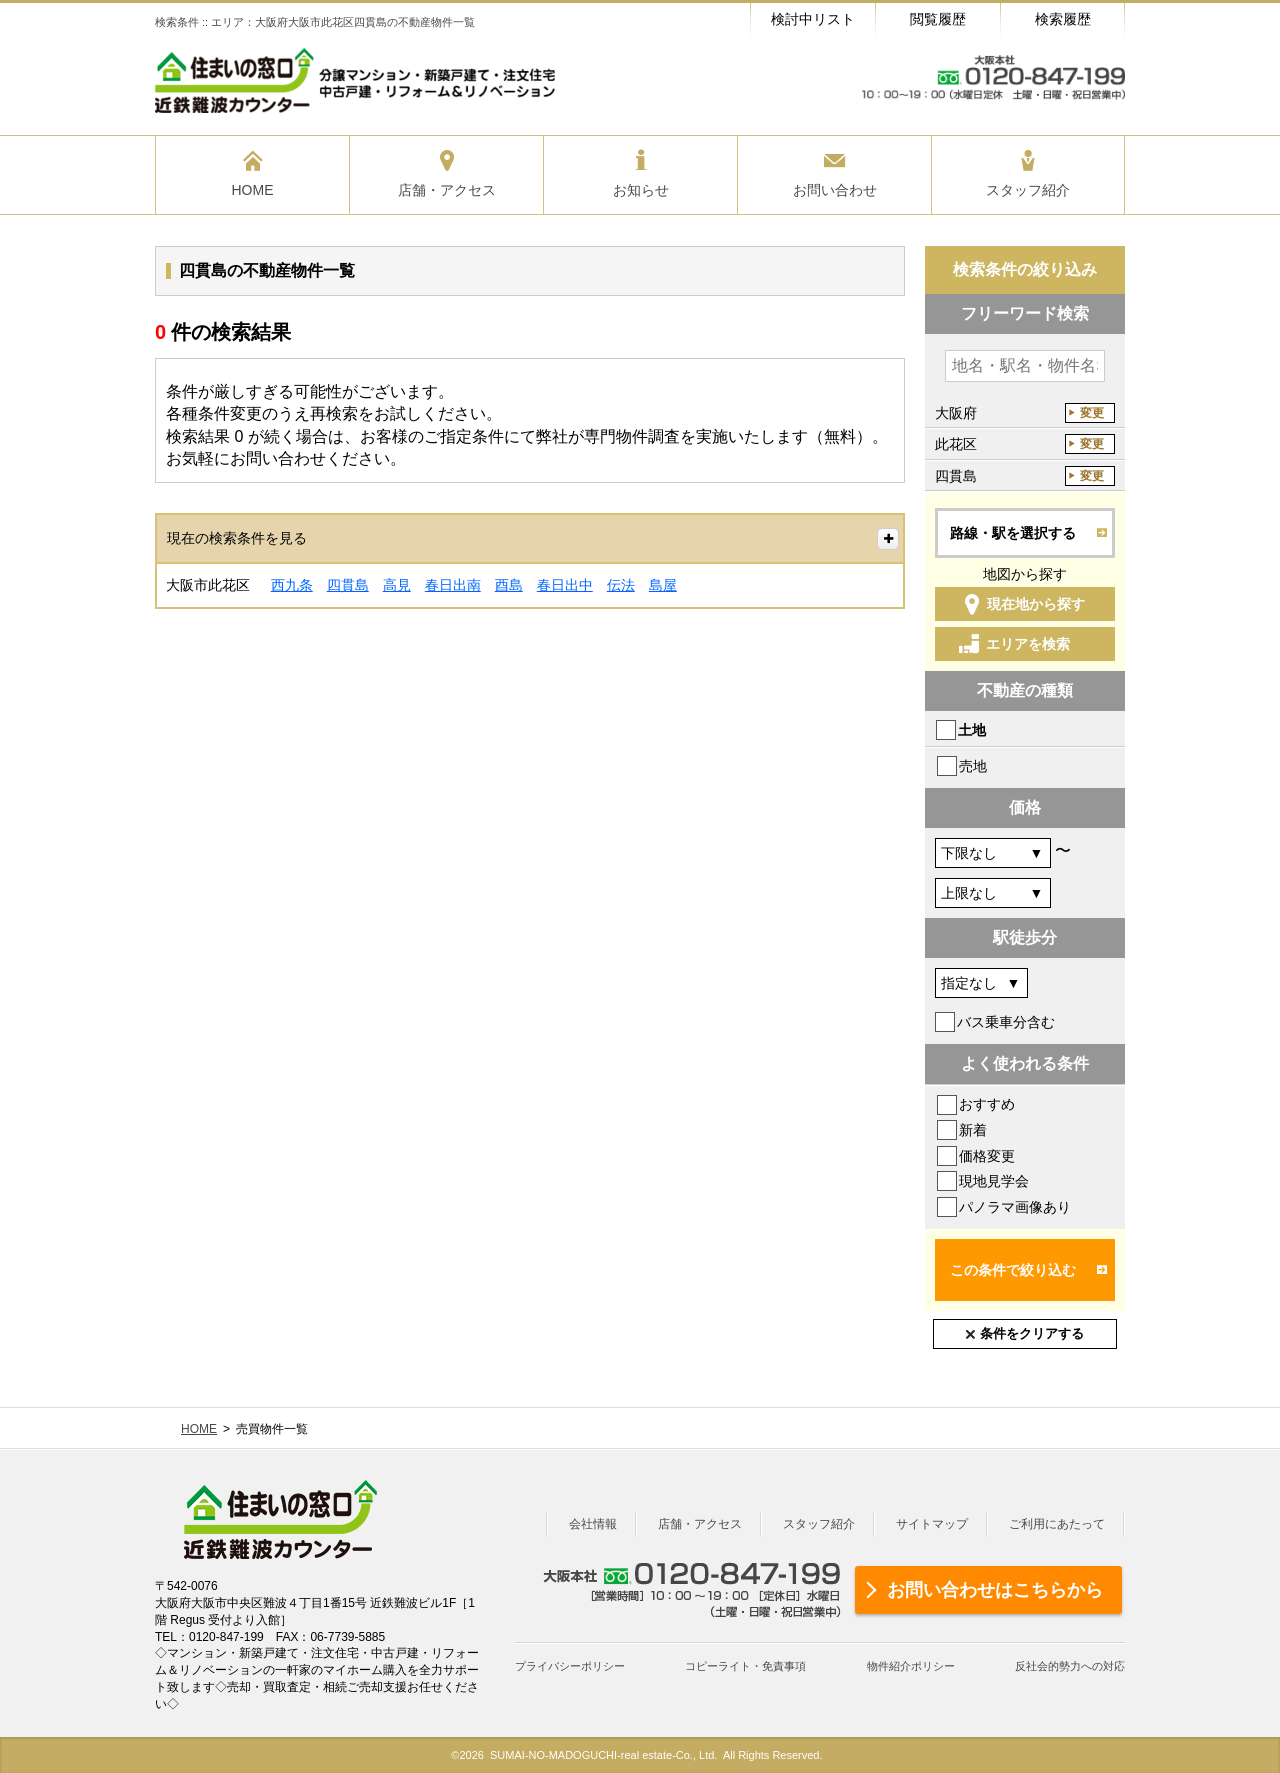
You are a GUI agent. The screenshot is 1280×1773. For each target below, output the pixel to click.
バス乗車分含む (1006, 1022)
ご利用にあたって (1057, 1524)
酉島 (509, 585)
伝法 (621, 585)
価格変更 (987, 1156)
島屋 (663, 585)
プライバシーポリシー (570, 1666)
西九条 (292, 585)
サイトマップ (932, 1524)
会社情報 (593, 1524)
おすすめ (987, 1104)
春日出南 (453, 585)
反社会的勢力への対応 (1070, 1666)
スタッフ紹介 (819, 1524)
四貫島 (348, 585)
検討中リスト (813, 19)
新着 (973, 1130)
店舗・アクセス (700, 1524)
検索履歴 (1063, 19)
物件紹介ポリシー (911, 1666)
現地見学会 (994, 1181)
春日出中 (565, 585)
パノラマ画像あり (1015, 1207)
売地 (973, 766)
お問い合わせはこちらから (995, 1590)
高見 (397, 585)
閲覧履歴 (938, 19)
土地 (972, 730)
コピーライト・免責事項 (745, 1666)
